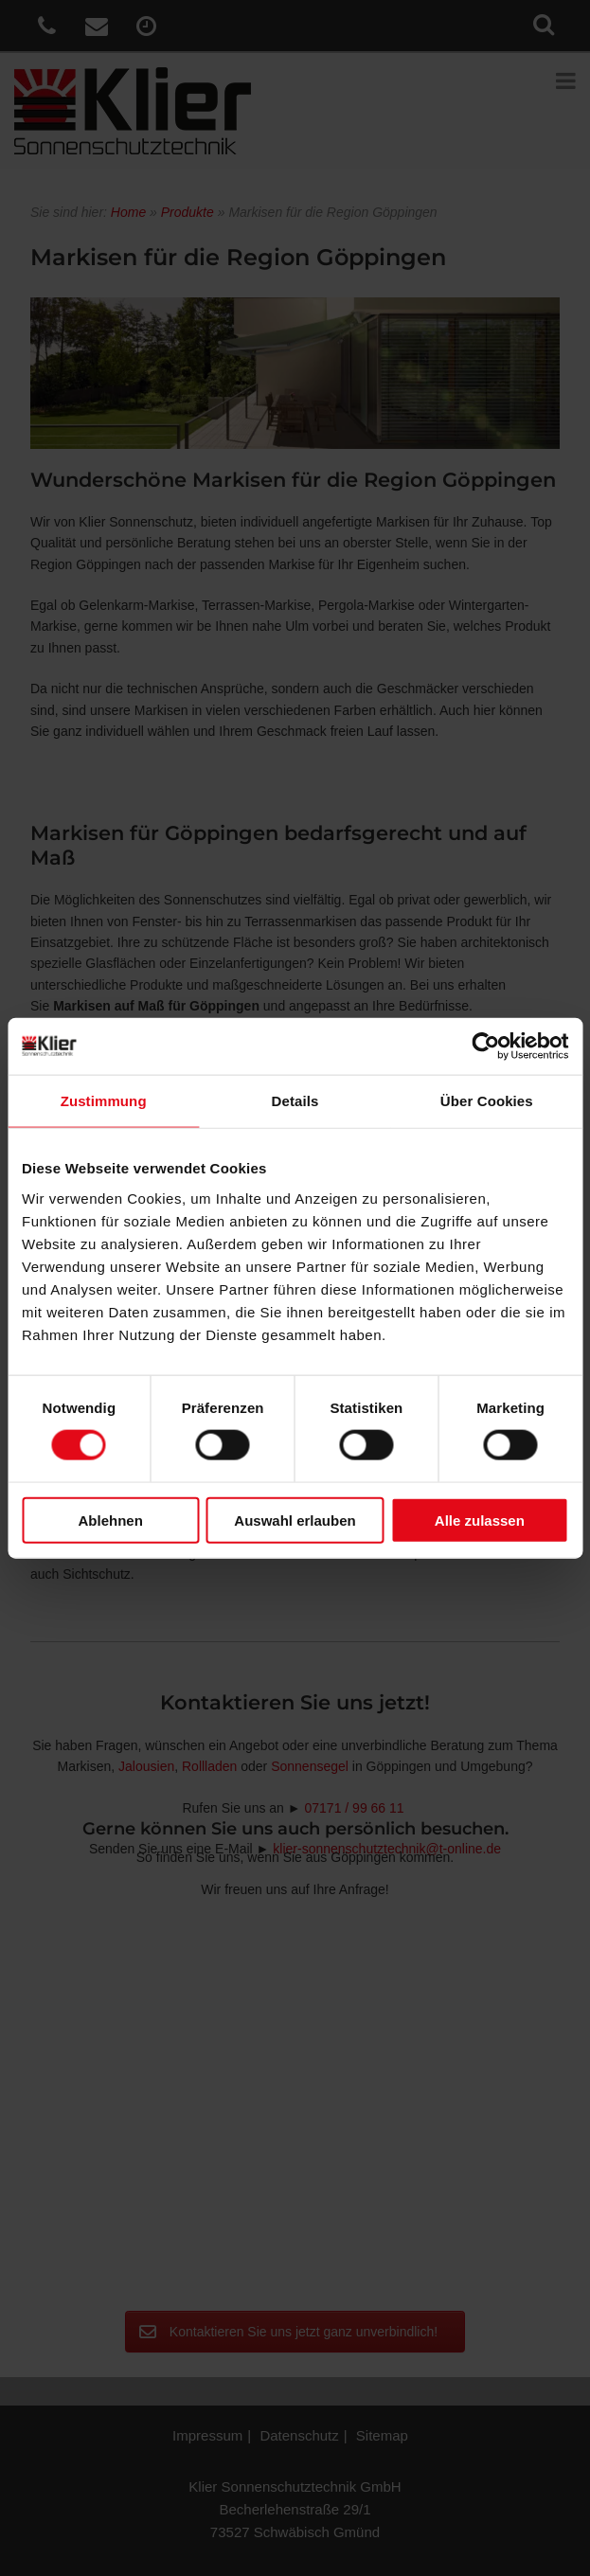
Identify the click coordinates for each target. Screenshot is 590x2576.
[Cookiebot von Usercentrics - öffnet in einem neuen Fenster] (485, 1046)
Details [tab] (295, 1101)
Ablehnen (111, 1520)
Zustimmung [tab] (104, 1101)
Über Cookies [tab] (486, 1101)
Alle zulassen (480, 1520)
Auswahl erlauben (294, 1520)
